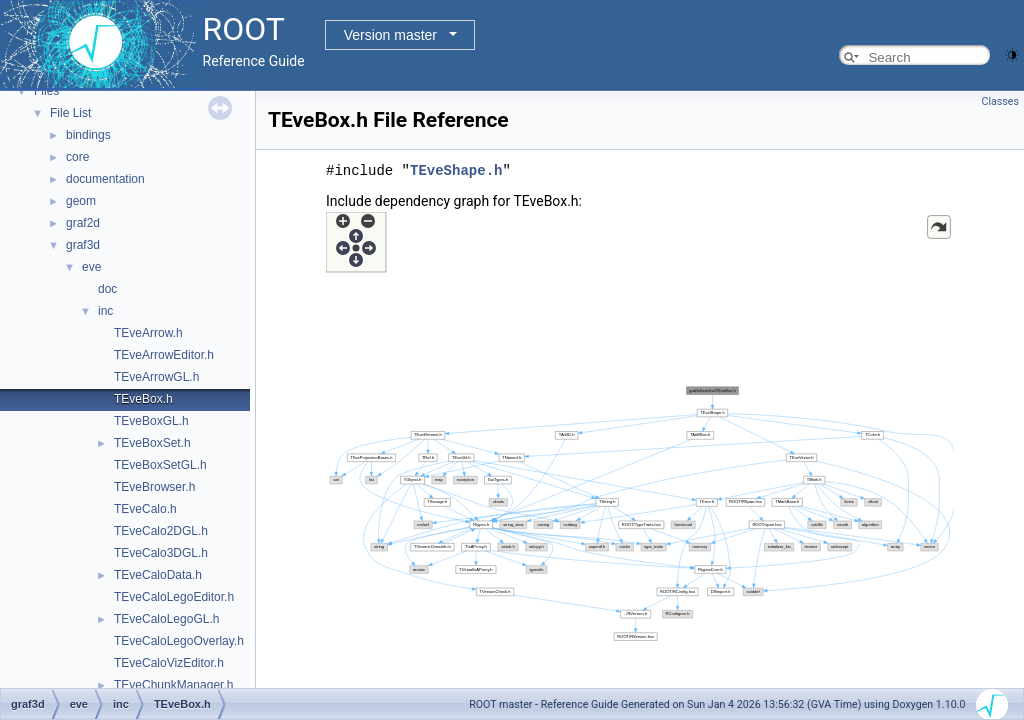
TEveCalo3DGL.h (161, 553)
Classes (1000, 101)
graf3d (83, 245)
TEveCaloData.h (158, 575)
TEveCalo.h (145, 509)
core (77, 157)
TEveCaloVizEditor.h (169, 663)
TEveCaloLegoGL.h (166, 619)
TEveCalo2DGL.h (161, 531)
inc (105, 311)
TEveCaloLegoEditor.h (174, 597)
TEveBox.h (143, 399)
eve (91, 267)
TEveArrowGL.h (156, 377)
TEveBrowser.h (154, 487)
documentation (105, 179)
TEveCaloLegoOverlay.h (179, 641)
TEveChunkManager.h (173, 685)
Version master (390, 35)
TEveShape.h (456, 170)
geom (81, 201)
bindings (88, 135)
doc (107, 289)
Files (46, 91)
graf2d (83, 223)
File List (70, 113)
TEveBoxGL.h (151, 421)
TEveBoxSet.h (152, 443)
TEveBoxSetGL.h (160, 465)
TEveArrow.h (148, 333)
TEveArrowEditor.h (164, 355)
